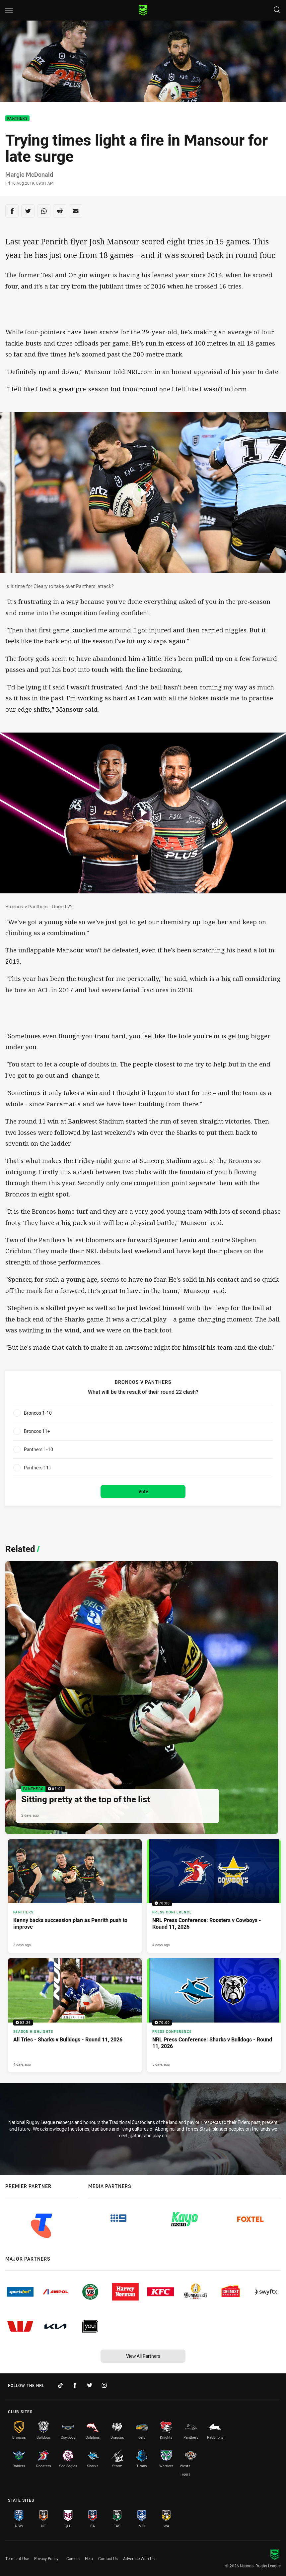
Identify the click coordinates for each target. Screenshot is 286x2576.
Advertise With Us (139, 2558)
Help (89, 2558)
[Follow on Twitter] (89, 2385)
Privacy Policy (46, 2558)
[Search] (277, 10)
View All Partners (143, 2356)
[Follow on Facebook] (75, 2385)
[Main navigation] (9, 10)
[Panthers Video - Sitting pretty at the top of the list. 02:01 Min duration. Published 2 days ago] (141, 1697)
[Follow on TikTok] (60, 2385)
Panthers (17, 118)
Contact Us (108, 2558)
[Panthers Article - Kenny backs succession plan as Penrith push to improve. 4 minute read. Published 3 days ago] (75, 1896)
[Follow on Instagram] (104, 2385)
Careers (73, 2558)
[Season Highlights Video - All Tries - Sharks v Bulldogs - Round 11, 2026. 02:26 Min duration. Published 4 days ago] (75, 2015)
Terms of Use (17, 2558)
